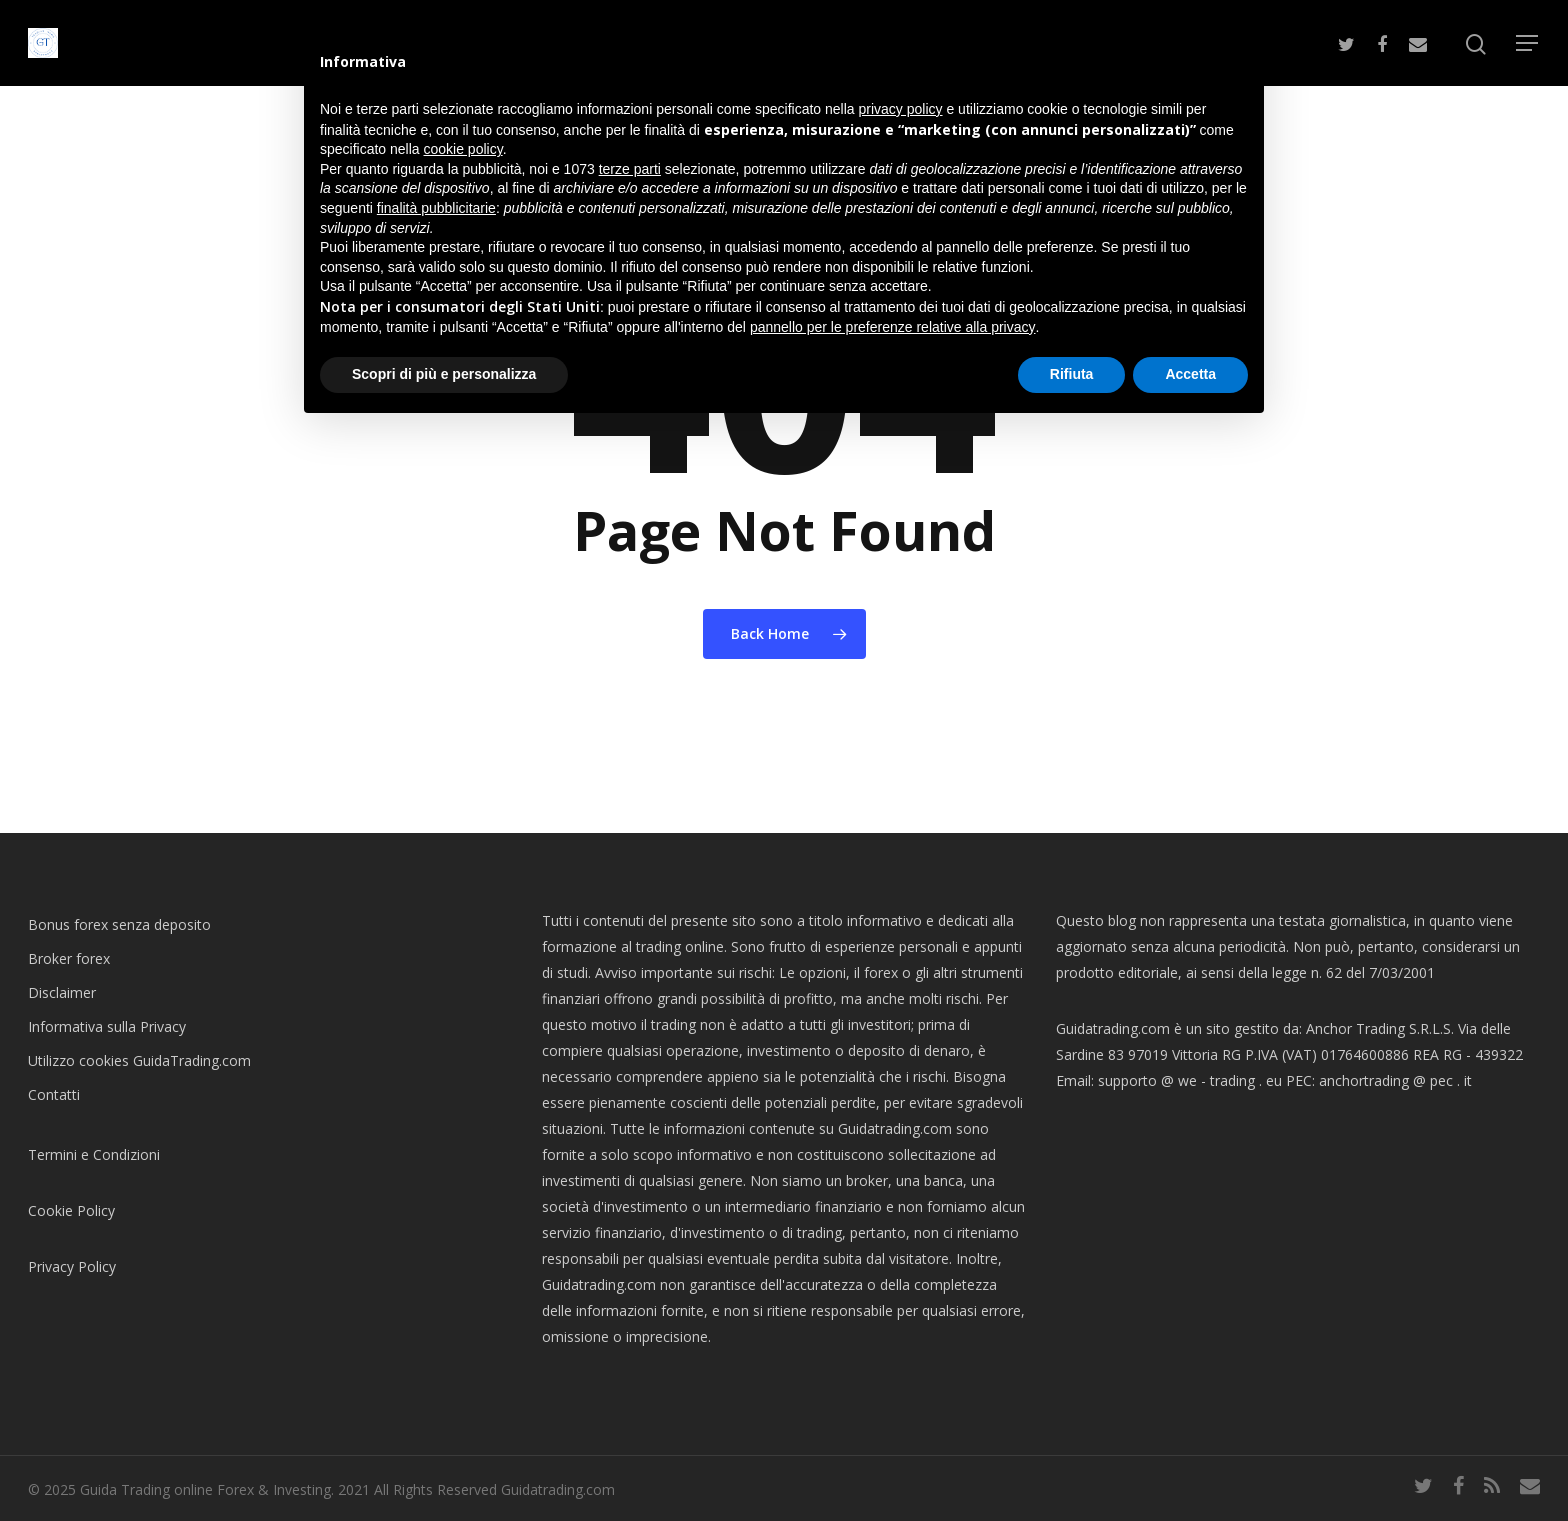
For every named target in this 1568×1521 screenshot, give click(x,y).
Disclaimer (62, 992)
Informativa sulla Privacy (107, 1026)
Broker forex (69, 958)
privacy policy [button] (901, 109)
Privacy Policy (72, 1266)
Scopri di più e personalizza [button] (444, 374)
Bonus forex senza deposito (119, 924)
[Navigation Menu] (1528, 43)
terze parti (630, 169)
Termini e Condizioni (94, 1154)
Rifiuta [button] (1072, 374)
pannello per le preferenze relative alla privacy (893, 327)
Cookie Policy (71, 1210)
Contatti (54, 1094)
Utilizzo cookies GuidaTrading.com (139, 1060)
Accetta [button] (1190, 374)
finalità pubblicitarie (436, 208)
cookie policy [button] (463, 149)
